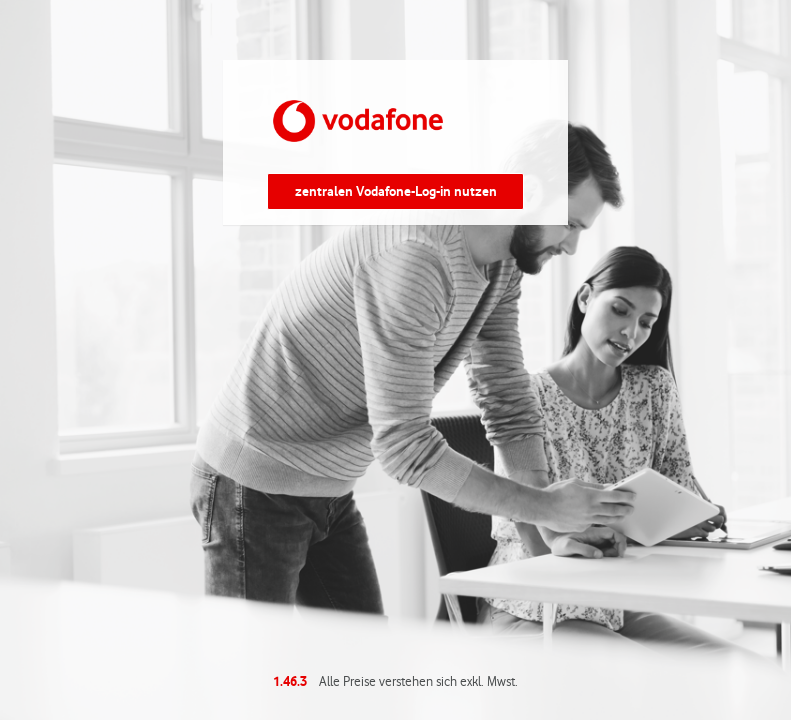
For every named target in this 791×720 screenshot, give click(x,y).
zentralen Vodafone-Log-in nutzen (396, 191)
